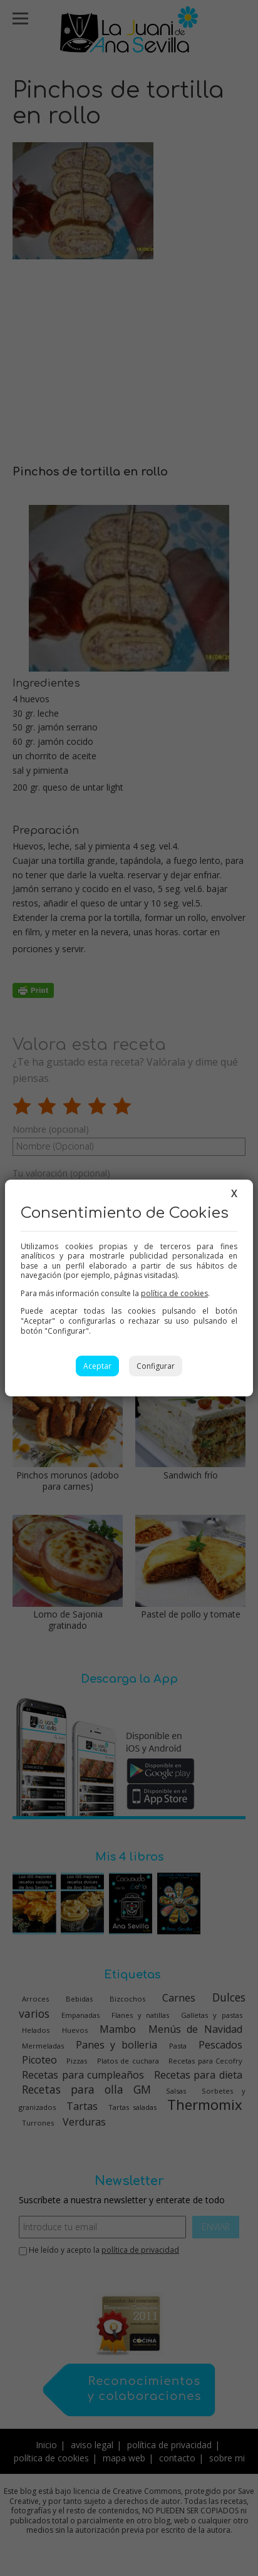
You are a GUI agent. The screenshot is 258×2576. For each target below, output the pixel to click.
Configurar (156, 1366)
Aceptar (97, 1366)
